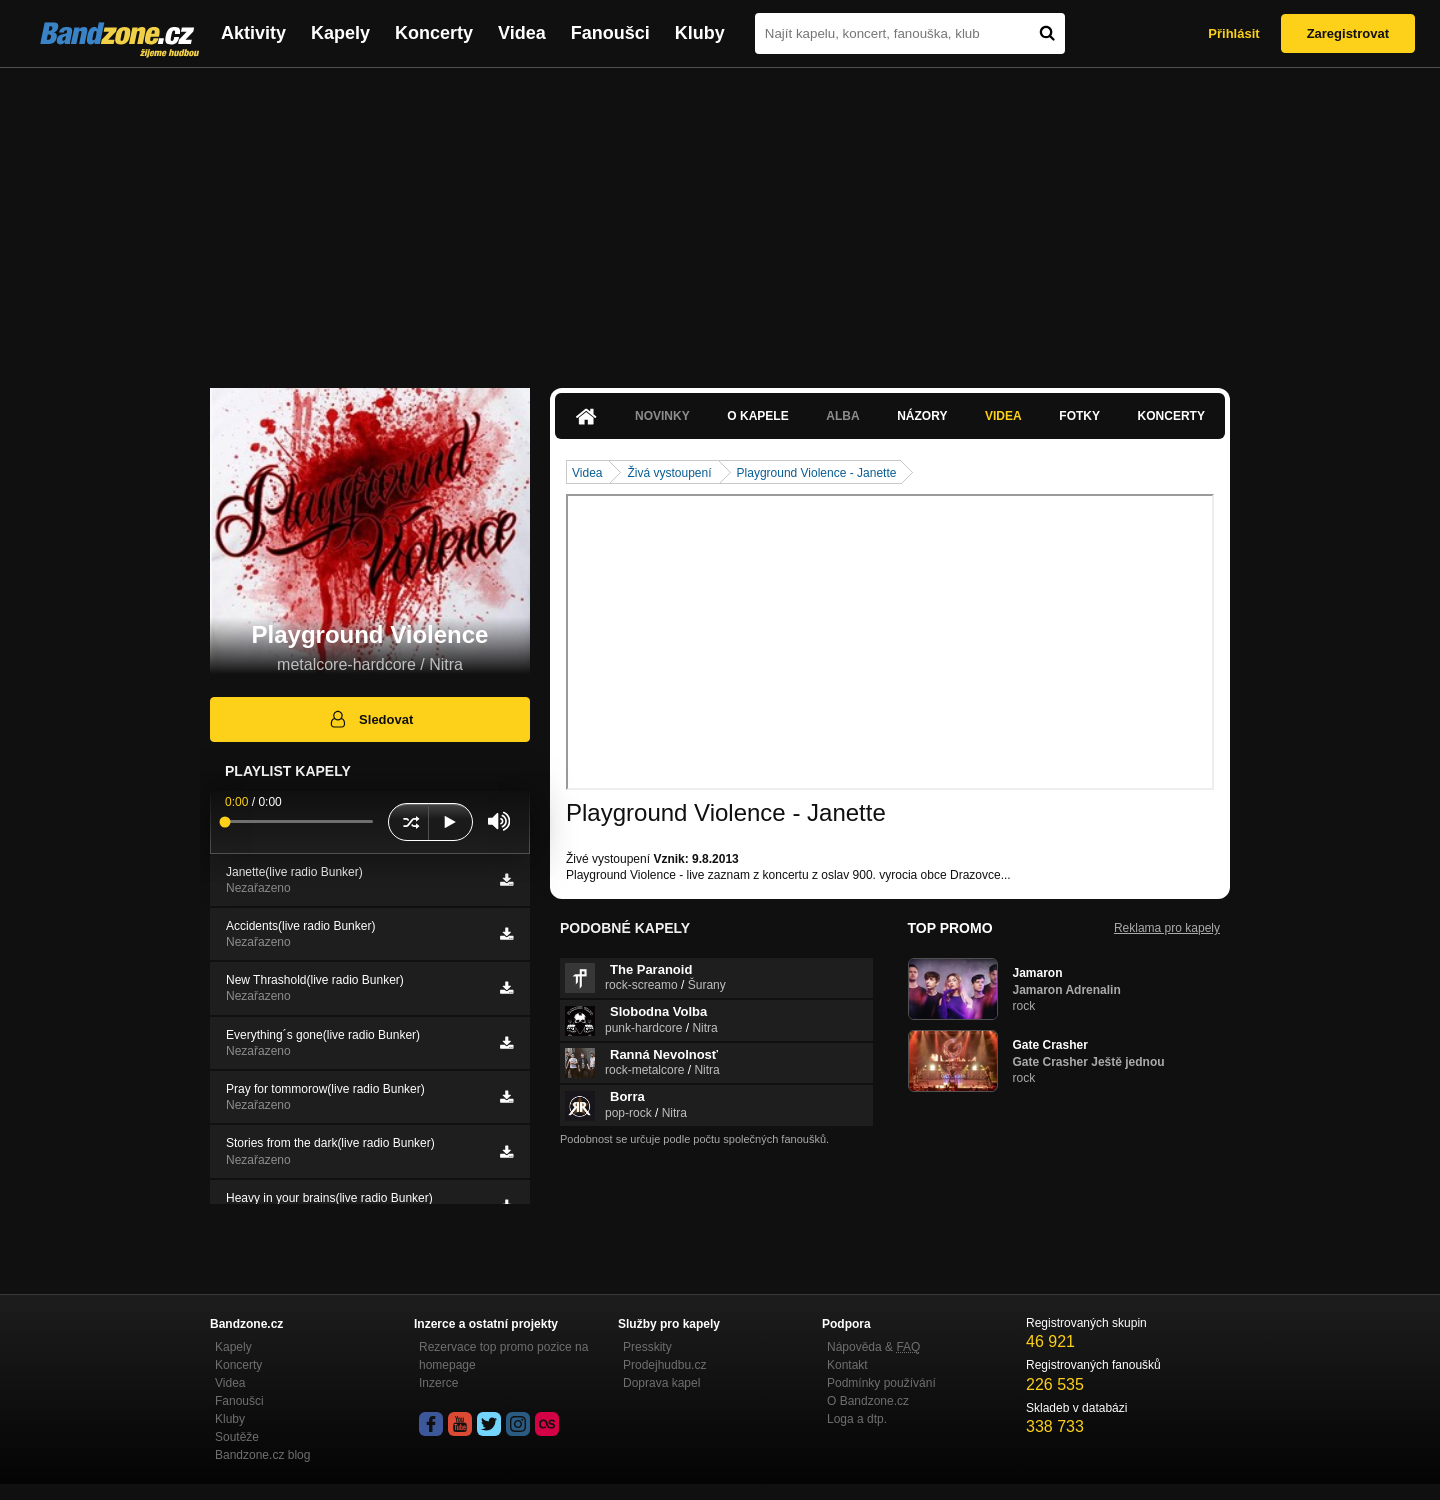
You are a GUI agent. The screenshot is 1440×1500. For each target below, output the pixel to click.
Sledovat (370, 719)
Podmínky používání (881, 1383)
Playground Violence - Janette (817, 473)
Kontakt (847, 1365)
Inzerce (438, 1383)
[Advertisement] (720, 218)
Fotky (1079, 416)
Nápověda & (873, 1347)
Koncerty (434, 33)
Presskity (647, 1347)
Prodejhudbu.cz (664, 1365)
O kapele (757, 416)
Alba (842, 416)
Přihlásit (1233, 33)
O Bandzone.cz (868, 1401)
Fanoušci (610, 33)
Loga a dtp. (857, 1419)
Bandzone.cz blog (262, 1455)
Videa (522, 33)
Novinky (662, 416)
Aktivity (253, 33)
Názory (922, 416)
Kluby (700, 33)
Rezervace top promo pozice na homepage (503, 1356)
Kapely (340, 33)
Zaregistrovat (1348, 33)
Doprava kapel (661, 1383)
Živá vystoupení (669, 473)
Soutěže (237, 1437)
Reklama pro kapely (1167, 928)
